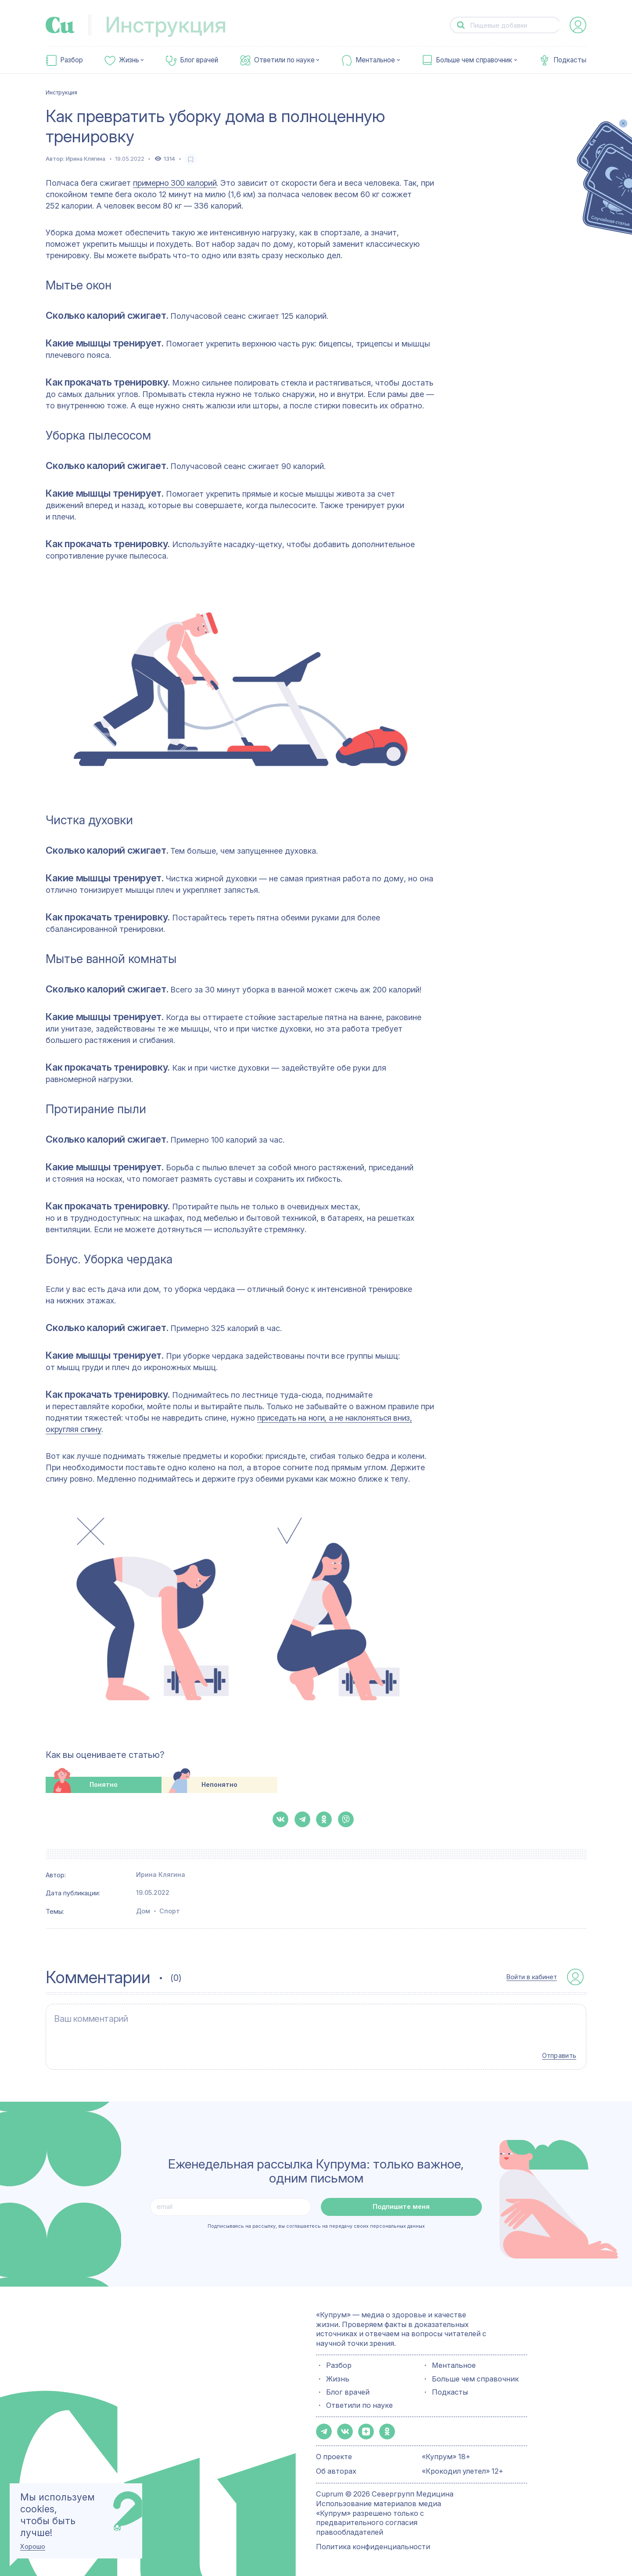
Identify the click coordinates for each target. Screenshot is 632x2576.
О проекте (334, 2456)
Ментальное (375, 60)
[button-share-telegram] (302, 1819)
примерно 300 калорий (174, 183)
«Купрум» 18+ (446, 2456)
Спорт (169, 1911)
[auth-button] (578, 25)
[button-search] (461, 25)
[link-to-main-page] (60, 25)
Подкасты (569, 60)
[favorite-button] (191, 159)
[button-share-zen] (366, 2431)
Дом (143, 1911)
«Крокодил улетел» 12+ (462, 2471)
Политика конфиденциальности (373, 2546)
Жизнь (129, 60)
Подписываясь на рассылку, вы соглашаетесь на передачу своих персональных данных (316, 2226)
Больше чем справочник (474, 60)
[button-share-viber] (346, 1819)
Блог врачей (199, 60)
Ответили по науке (284, 60)
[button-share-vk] (280, 1819)
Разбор (71, 60)
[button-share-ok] (324, 1819)
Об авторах (336, 2471)
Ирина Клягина (85, 158)
